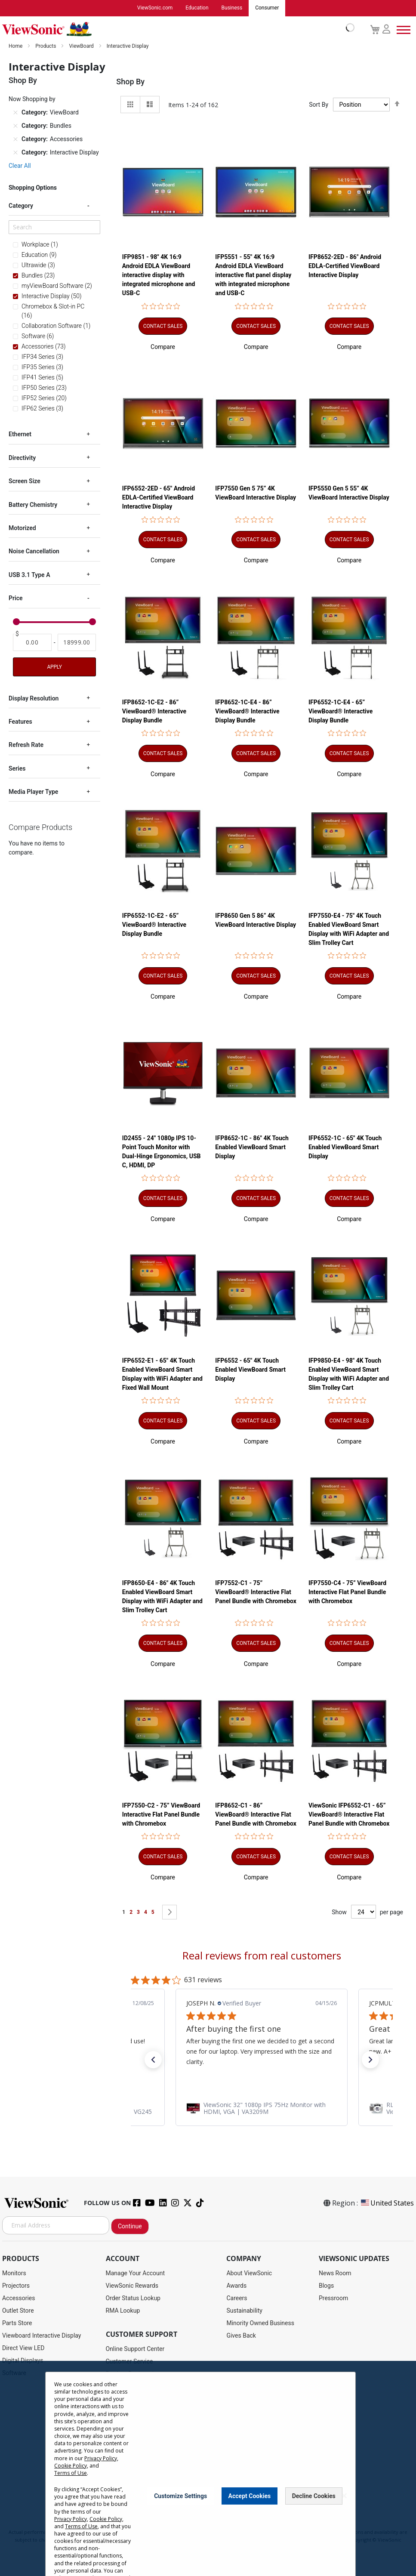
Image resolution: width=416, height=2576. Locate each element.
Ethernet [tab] (20, 434)
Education (196, 8)
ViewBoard (82, 46)
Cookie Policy (70, 2473)
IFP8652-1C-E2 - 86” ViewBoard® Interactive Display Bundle (154, 711)
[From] (32, 642)
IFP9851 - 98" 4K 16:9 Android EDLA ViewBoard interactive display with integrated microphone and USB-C (158, 275)
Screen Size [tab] (24, 481)
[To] (77, 642)
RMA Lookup (123, 2310)
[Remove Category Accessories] (15, 139)
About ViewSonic (249, 2273)
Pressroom (333, 2298)
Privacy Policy (100, 2465)
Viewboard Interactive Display (41, 2335)
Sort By (318, 105)
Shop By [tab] (130, 81)
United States (387, 2203)
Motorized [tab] (22, 527)
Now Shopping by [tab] (32, 99)
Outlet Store (18, 2310)
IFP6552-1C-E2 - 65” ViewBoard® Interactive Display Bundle (154, 924)
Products (46, 46)
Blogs (326, 2285)
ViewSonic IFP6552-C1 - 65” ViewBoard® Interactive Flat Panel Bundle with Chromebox (349, 1814)
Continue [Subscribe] (130, 2226)
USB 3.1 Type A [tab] (29, 574)
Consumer (267, 8)
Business (232, 8)
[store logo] (176, 29)
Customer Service (129, 2361)
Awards (236, 2285)
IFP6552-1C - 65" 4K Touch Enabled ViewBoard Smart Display (345, 1147)
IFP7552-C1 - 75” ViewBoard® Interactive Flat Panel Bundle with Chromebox (255, 1592)
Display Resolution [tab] (34, 698)
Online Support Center (135, 2348)
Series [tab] (17, 768)
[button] (163, 347)
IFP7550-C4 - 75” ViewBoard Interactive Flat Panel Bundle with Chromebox (347, 1592)
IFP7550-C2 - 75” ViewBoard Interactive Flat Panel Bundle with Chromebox (161, 1814)
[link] (261, 2108)
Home (16, 46)
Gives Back (241, 2335)
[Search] (54, 227)
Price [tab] (16, 598)
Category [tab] (21, 205)
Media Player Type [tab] (33, 791)
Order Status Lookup (133, 2298)
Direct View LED (23, 2348)
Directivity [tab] (22, 457)
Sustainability (244, 2310)
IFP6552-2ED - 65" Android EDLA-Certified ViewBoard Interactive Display (158, 497)
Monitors (14, 2273)
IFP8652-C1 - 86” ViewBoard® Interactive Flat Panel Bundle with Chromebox (255, 1814)
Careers (236, 2298)
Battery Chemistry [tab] (33, 504)
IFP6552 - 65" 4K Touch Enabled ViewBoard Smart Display (250, 1369)
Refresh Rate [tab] (26, 744)
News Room (335, 2273)
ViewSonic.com (155, 8)
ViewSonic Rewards (132, 2285)
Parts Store (17, 2323)
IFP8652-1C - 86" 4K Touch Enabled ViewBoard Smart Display (252, 1147)
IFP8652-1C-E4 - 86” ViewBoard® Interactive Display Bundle (247, 711)
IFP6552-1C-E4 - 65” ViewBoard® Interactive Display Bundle (340, 711)
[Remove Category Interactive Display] (15, 152)
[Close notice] (344, 2503)
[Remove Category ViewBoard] (15, 112)
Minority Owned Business (260, 2323)
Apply (54, 667)
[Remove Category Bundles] (15, 126)
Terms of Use (70, 2480)
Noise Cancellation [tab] (34, 551)
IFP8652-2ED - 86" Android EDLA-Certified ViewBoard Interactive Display (344, 266)
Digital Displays (22, 2360)
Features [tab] (20, 721)
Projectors (16, 2285)
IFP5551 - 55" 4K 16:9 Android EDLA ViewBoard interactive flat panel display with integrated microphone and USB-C (253, 275)
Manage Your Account (135, 2273)
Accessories (18, 2298)
